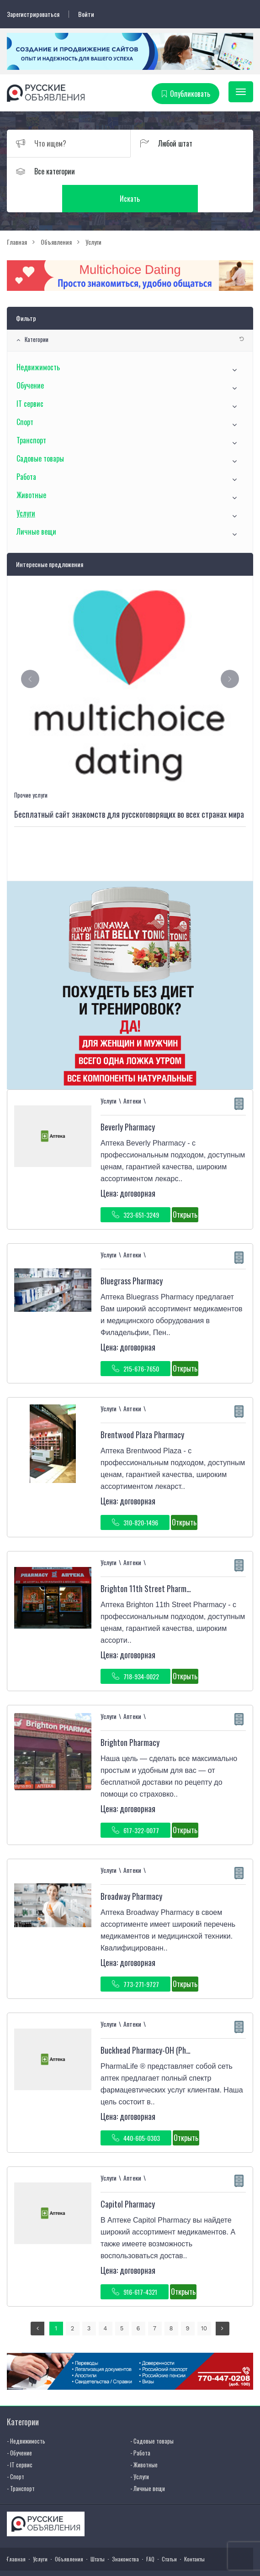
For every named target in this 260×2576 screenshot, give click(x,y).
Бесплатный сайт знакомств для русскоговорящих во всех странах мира (129, 787)
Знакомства (125, 2532)
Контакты (194, 2532)
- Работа (140, 2425)
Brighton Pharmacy (130, 1715)
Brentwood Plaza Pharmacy (142, 1408)
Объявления (69, 2532)
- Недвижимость (26, 2413)
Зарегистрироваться (33, 14)
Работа (26, 449)
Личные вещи (36, 504)
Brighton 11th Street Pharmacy (149, 1561)
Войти (86, 14)
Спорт (24, 394)
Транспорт (31, 412)
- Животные (144, 2437)
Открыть (185, 1187)
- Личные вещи (147, 2461)
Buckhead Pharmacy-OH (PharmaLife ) (159, 2023)
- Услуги (139, 2449)
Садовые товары (40, 431)
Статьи (169, 2532)
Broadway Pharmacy (131, 1869)
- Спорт (15, 2449)
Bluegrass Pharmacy (132, 1254)
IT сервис (29, 376)
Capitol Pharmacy (128, 2177)
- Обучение (19, 2425)
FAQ (150, 2532)
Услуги (25, 485)
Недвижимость (38, 339)
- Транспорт (21, 2461)
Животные (31, 467)
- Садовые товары (152, 2413)
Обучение (30, 357)
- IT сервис (19, 2437)
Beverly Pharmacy (128, 1100)
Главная (16, 2532)
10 (204, 2301)
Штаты (97, 2532)
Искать (191, 171)
